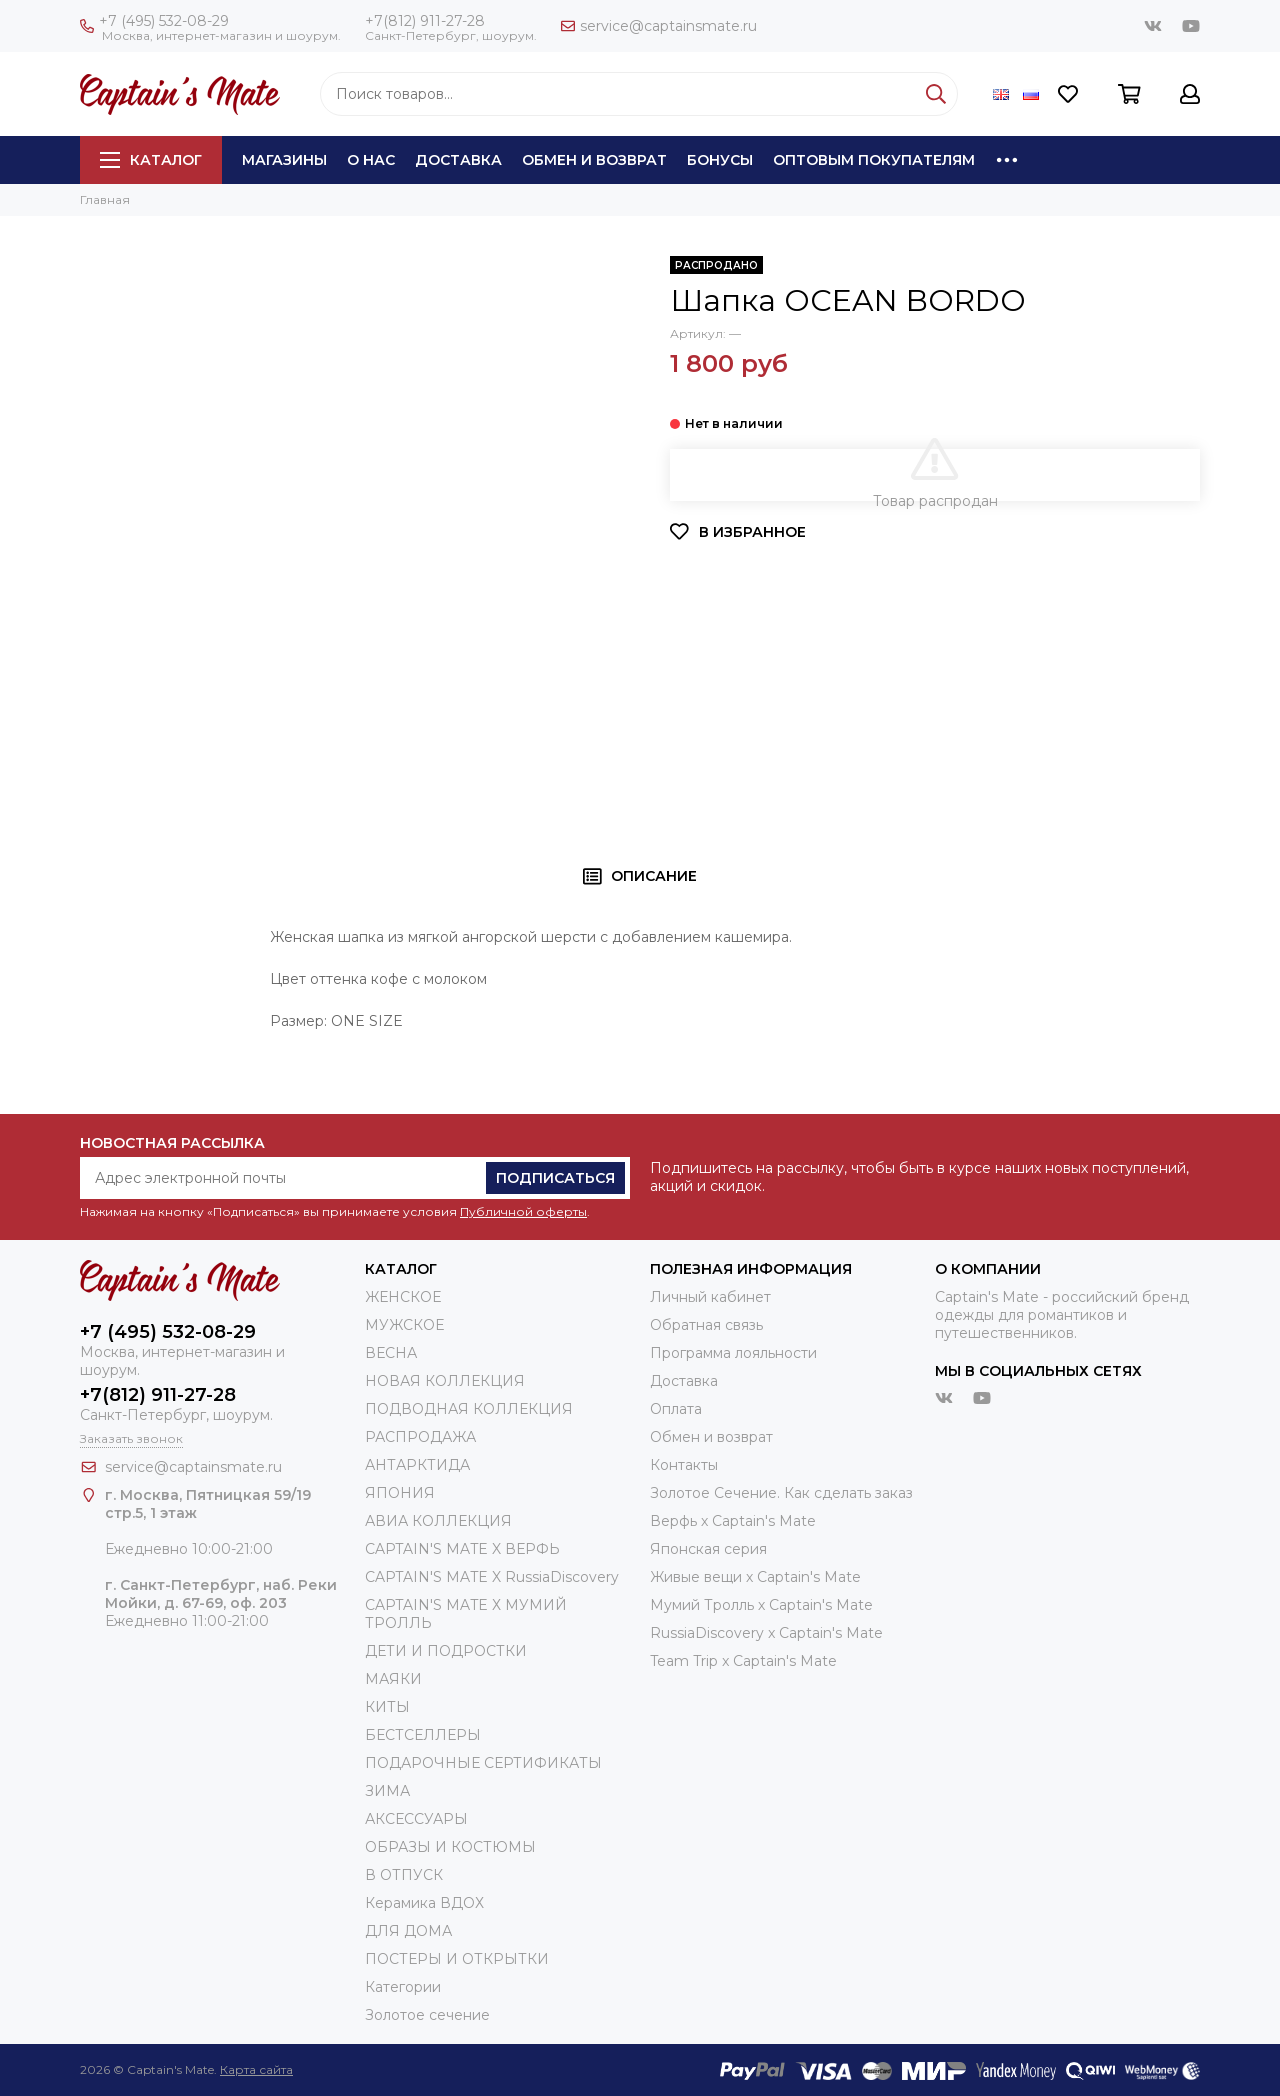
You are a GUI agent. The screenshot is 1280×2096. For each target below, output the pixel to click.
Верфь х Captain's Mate (733, 1521)
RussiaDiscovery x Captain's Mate (766, 1633)
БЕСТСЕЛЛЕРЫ (423, 1735)
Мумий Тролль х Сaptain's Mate (761, 1605)
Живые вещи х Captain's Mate (755, 1577)
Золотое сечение (427, 2015)
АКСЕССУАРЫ (416, 1819)
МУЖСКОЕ (404, 1325)
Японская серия (708, 1549)
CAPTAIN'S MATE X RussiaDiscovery (492, 1577)
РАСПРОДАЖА (420, 1437)
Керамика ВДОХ (424, 1903)
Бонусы (720, 160)
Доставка (458, 160)
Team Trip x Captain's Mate (743, 1661)
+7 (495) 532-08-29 (154, 21)
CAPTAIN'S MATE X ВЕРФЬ (462, 1549)
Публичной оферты (523, 1211)
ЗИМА (387, 1791)
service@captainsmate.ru (659, 26)
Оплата (676, 1409)
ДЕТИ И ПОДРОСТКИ (446, 1651)
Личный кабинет (710, 1297)
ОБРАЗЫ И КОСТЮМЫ (450, 1847)
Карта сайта (256, 2069)
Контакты (684, 1465)
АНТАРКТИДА (417, 1465)
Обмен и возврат (594, 160)
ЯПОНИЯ (400, 1493)
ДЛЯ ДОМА (408, 1931)
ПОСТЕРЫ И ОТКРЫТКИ (457, 1959)
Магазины (284, 160)
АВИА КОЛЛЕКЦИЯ (438, 1521)
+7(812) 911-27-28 (425, 21)
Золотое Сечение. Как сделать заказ (781, 1493)
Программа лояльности (733, 1353)
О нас (371, 160)
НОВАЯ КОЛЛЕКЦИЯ (445, 1381)
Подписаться (555, 1178)
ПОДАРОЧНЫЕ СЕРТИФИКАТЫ (483, 1763)
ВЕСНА (391, 1353)
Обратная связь (706, 1325)
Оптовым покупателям (874, 160)
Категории (403, 1987)
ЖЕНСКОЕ (403, 1297)
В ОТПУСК (404, 1875)
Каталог (151, 160)
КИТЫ (387, 1707)
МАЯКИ (393, 1679)
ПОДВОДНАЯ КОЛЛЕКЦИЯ (469, 1409)
